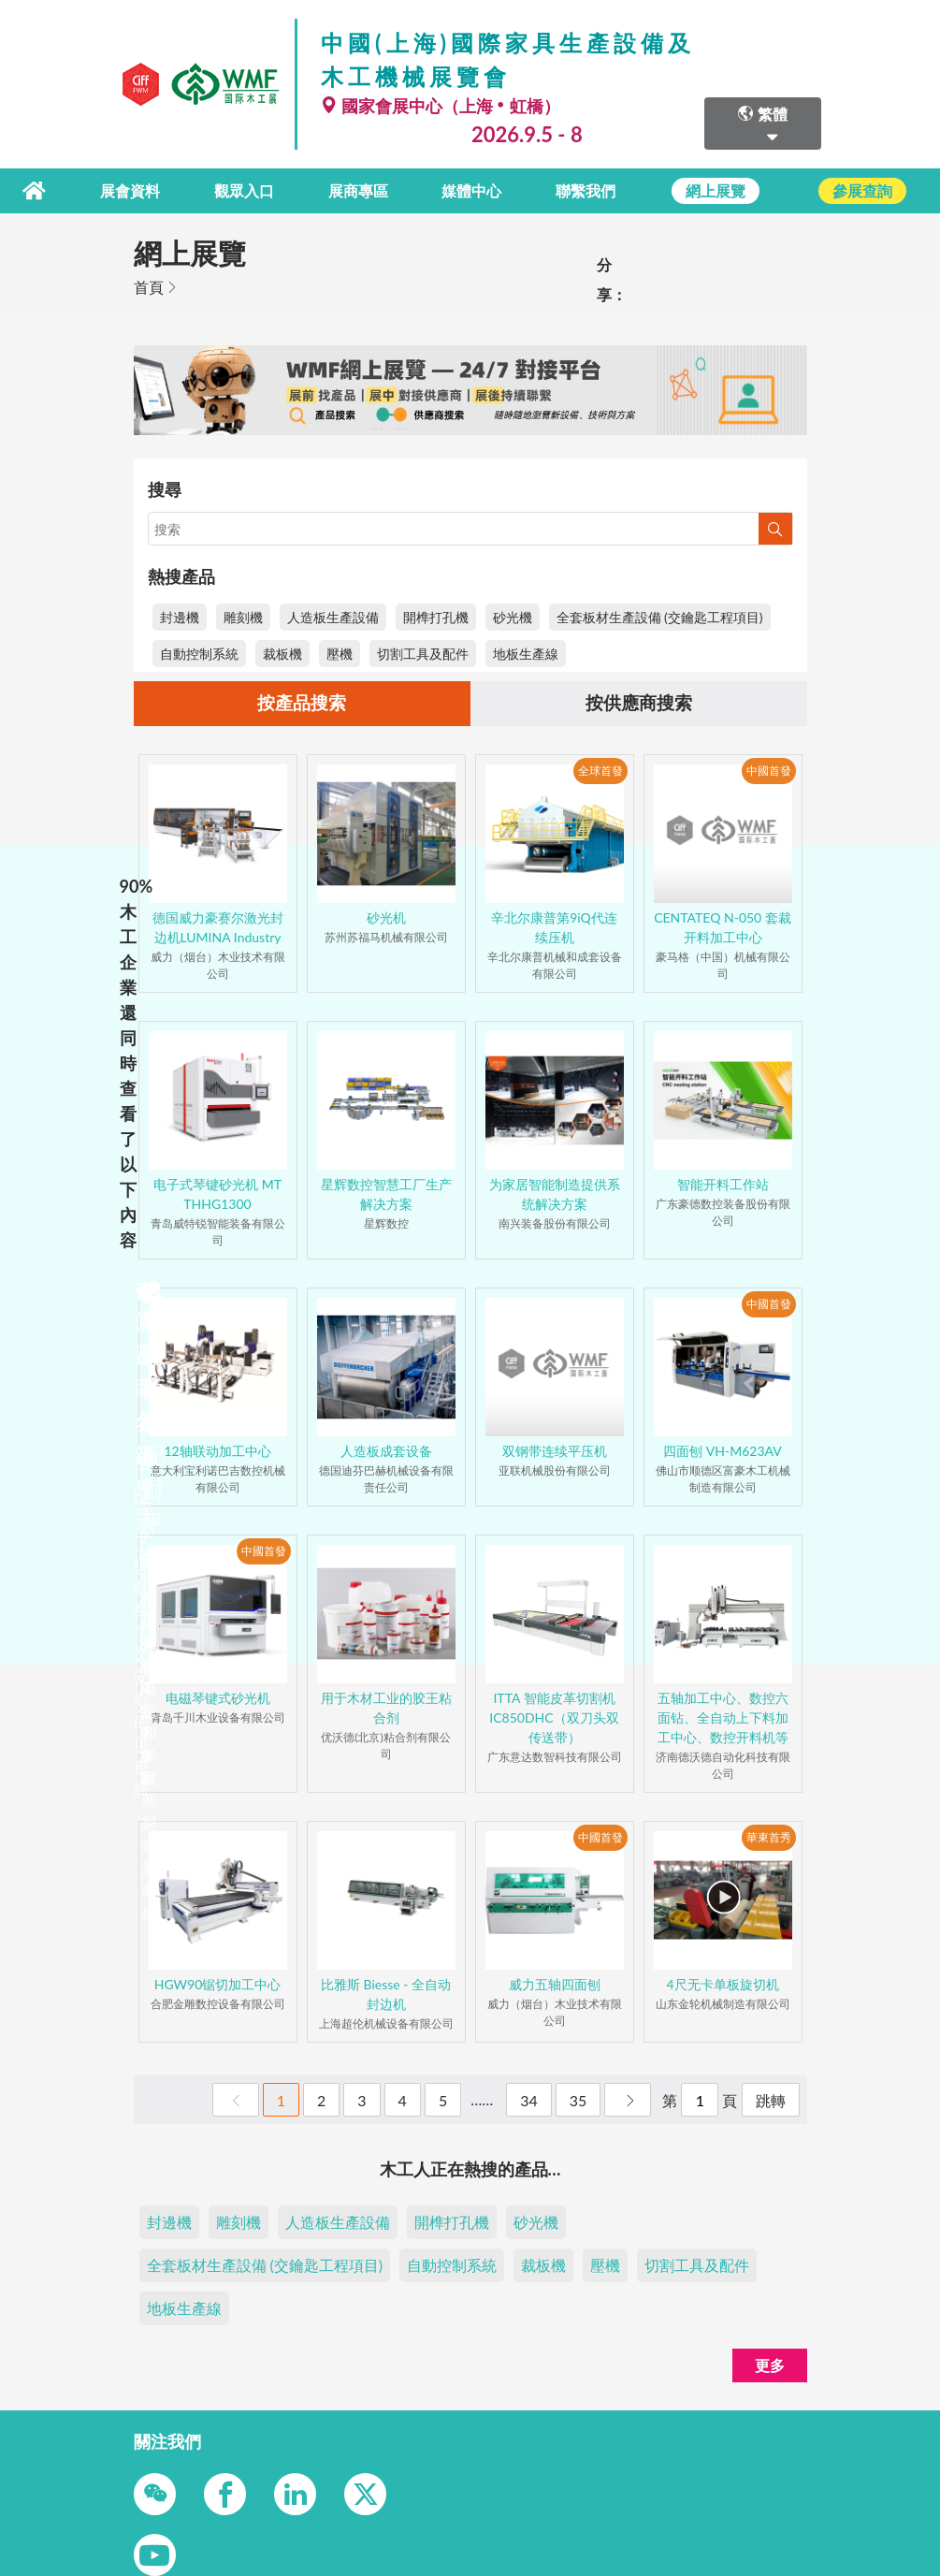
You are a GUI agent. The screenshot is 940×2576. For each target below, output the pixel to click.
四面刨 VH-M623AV (722, 1451)
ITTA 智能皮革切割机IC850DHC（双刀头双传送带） (553, 1717)
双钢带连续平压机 (554, 1451)
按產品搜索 (302, 702)
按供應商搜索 (639, 702)
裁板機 (282, 652)
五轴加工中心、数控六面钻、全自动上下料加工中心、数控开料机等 (723, 1717)
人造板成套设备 (386, 1451)
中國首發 (768, 771)
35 (578, 2100)
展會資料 (142, 189)
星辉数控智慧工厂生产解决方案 (386, 1194)
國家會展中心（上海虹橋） (440, 105)
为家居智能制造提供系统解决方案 (554, 1194)
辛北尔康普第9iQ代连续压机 (554, 927)
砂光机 (386, 917)
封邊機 (179, 615)
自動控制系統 (199, 652)
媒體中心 (476, 189)
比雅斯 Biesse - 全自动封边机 (386, 1994)
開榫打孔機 (436, 615)
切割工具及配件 (423, 652)
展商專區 (365, 189)
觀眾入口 (253, 189)
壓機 (339, 652)
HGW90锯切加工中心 (218, 1984)
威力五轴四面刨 (554, 1984)
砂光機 (512, 615)
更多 (770, 2365)
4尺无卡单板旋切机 (722, 1984)
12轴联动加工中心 (217, 1451)
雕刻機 (243, 615)
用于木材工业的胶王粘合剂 (386, 1707)
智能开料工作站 (723, 1184)
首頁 (149, 285)
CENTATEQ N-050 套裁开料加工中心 (722, 927)
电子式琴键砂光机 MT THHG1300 (217, 1194)
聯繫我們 (586, 189)
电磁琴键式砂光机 (218, 1698)
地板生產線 (525, 652)
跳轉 (771, 2100)
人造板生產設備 (333, 615)
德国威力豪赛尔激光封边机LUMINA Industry (217, 927)
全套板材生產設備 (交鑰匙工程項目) (660, 615)
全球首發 (600, 771)
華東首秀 (768, 1837)
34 (529, 2100)
